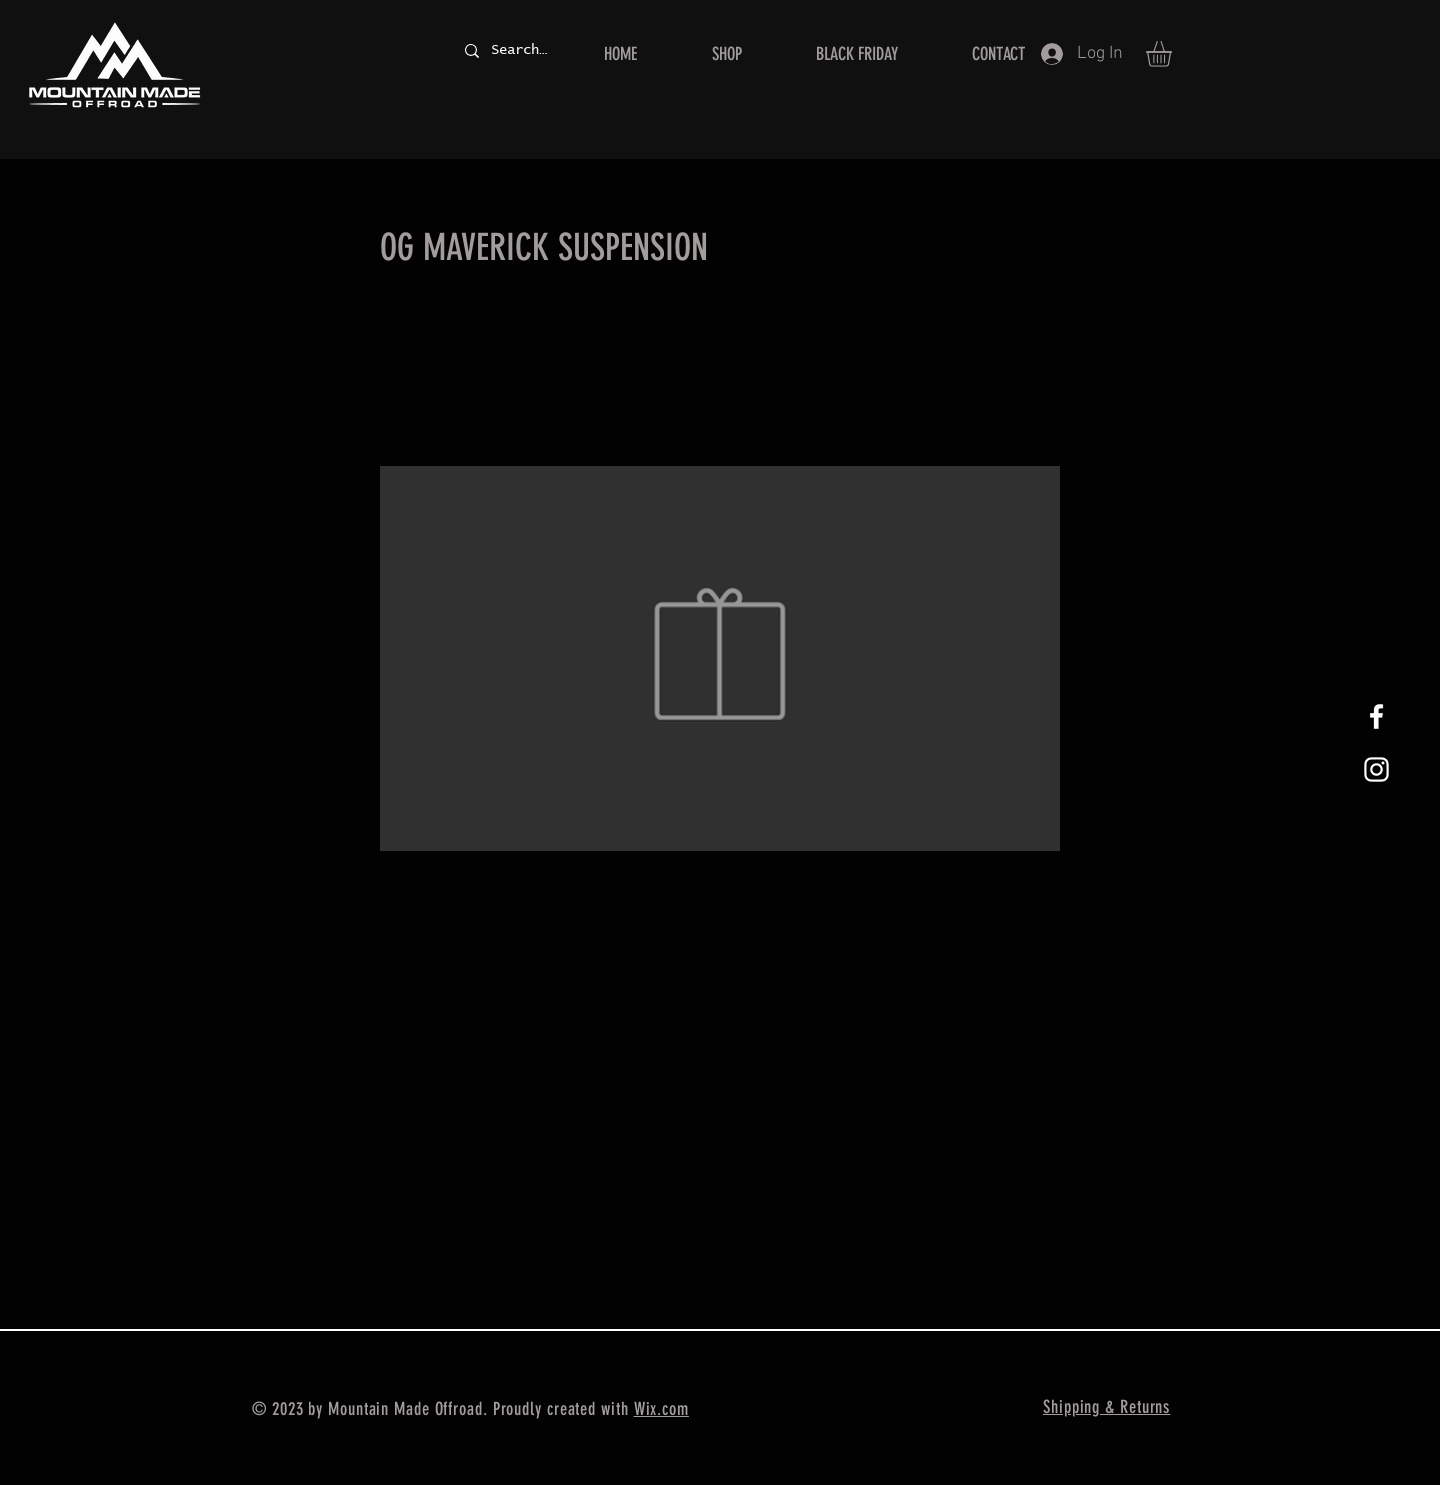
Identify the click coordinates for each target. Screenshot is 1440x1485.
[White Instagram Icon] (1376, 769)
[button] (1174, 54)
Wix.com (661, 1409)
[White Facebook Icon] (1376, 716)
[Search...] (519, 50)
